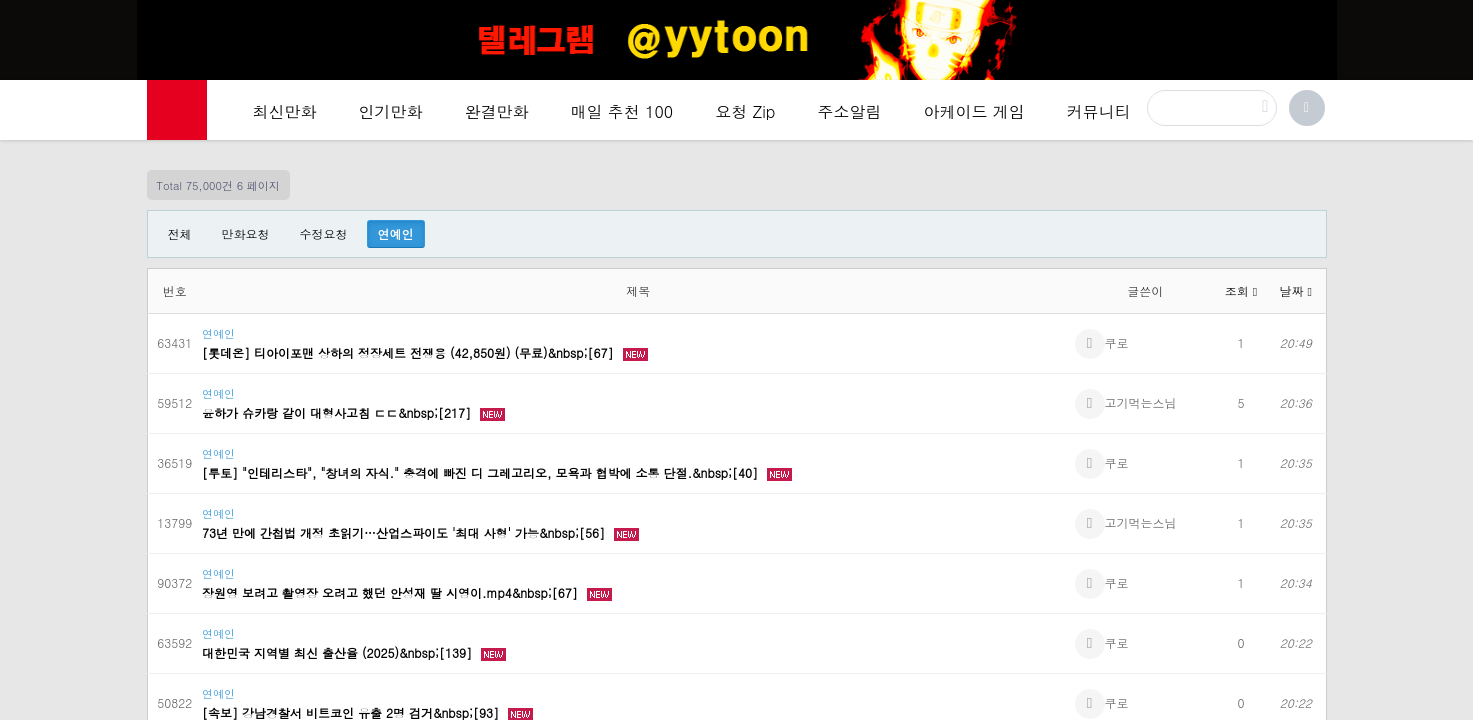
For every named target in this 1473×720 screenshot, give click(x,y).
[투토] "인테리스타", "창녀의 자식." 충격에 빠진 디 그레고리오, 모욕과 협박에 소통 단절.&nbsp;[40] (482, 472)
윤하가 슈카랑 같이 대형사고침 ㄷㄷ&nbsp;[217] (338, 412)
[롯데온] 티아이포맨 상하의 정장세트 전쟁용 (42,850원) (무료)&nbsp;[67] (410, 352)
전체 (180, 233)
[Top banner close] (1450, 21)
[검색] (1212, 108)
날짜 (1296, 290)
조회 (1241, 290)
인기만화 (391, 111)
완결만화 (497, 111)
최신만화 (285, 111)
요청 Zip (745, 111)
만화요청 (246, 233)
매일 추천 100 (622, 111)
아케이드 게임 (973, 111)
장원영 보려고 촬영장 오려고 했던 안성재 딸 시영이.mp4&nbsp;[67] (392, 592)
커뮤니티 (1099, 111)
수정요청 (324, 233)
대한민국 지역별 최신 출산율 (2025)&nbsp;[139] (339, 652)
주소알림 (849, 111)
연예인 (396, 233)
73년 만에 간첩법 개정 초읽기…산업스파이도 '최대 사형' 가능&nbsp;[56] (405, 532)
